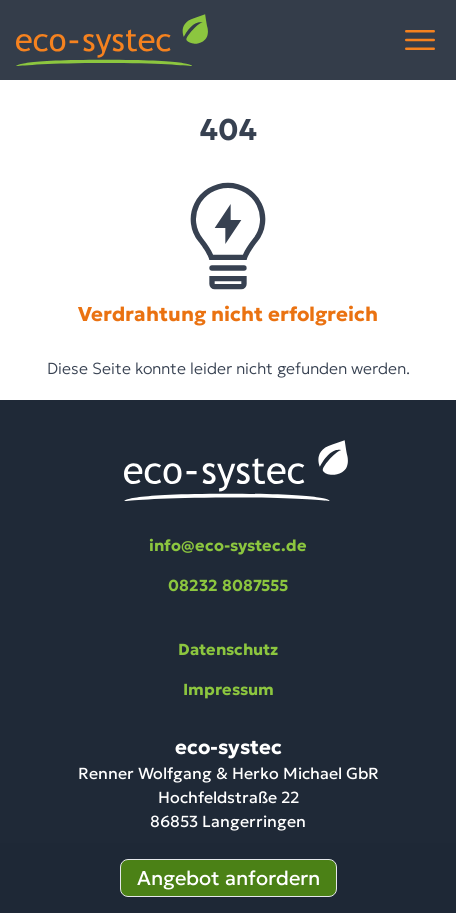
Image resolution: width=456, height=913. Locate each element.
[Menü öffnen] (420, 40)
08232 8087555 (228, 585)
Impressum (228, 689)
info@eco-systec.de (228, 545)
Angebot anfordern (228, 878)
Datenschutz (228, 649)
